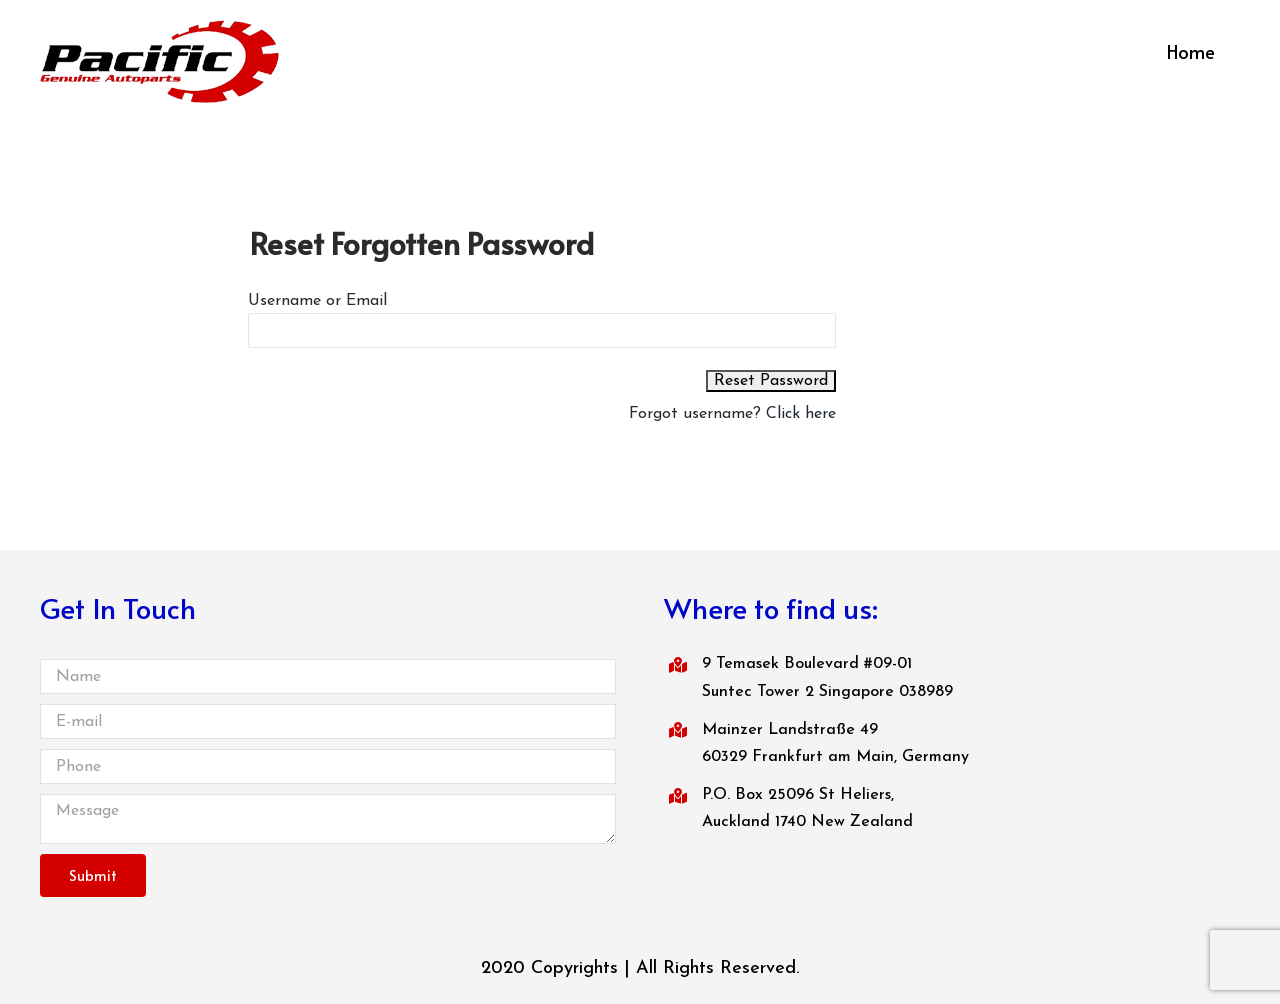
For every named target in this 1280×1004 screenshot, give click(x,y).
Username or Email (317, 301)
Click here (801, 414)
